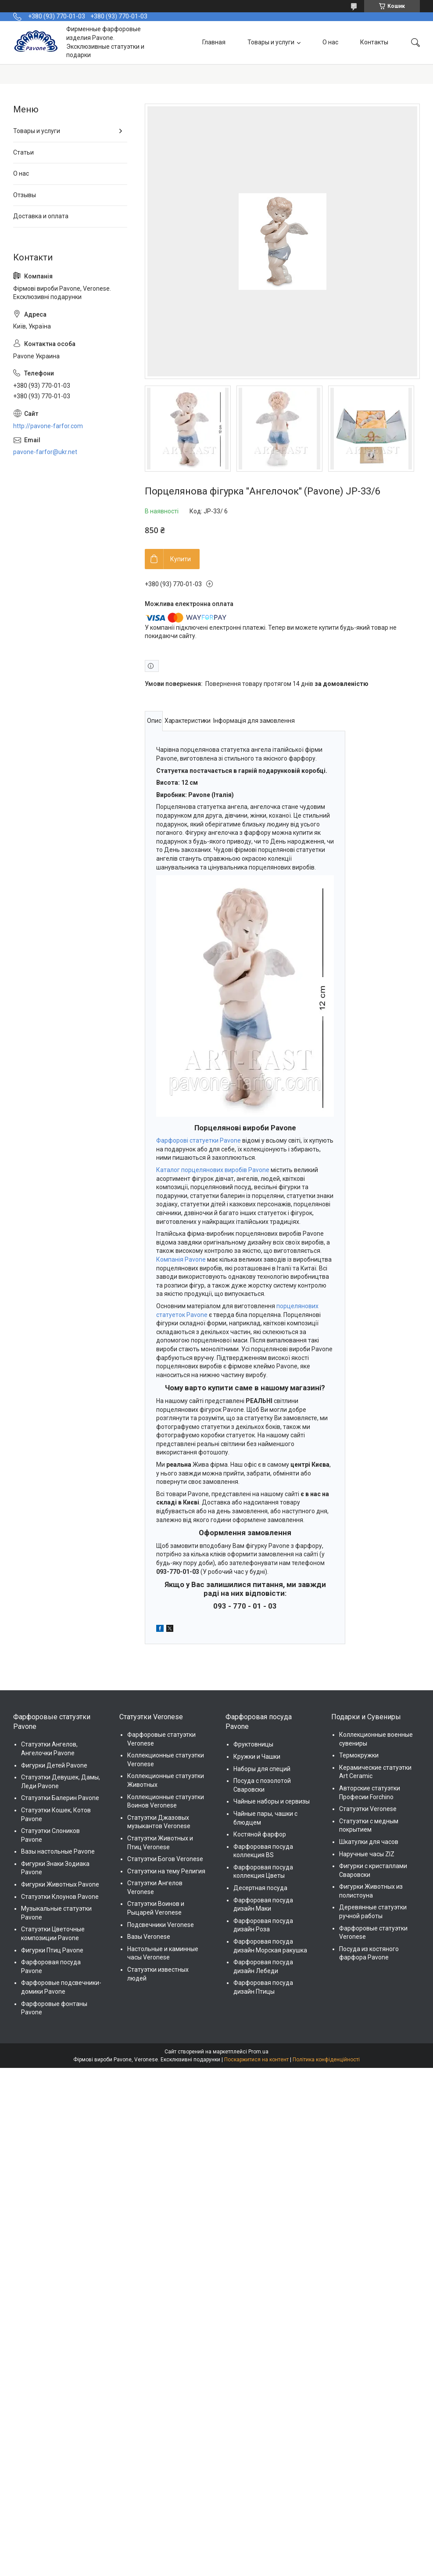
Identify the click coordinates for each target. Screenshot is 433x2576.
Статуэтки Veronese (368, 1808)
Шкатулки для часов (368, 1841)
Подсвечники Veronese (160, 1924)
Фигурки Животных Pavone (60, 1884)
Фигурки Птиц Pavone (52, 1950)
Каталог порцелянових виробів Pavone (212, 1169)
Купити (180, 559)
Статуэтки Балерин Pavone (60, 1797)
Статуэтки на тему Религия (166, 1871)
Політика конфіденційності (326, 2059)
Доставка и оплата (40, 216)
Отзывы (24, 194)
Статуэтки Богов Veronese (165, 1858)
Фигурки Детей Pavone (54, 1765)
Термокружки (359, 1755)
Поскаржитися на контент (256, 2059)
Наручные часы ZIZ (366, 1854)
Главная (213, 42)
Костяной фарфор (259, 1834)
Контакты (374, 42)
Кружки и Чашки (256, 1756)
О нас (330, 42)
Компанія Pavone (181, 1259)
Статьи (23, 152)
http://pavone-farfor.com (48, 425)
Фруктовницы (253, 1744)
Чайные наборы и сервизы (271, 1801)
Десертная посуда (260, 1887)
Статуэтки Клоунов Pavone (60, 1896)
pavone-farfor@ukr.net (45, 451)
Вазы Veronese (148, 1936)
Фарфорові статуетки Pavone (198, 1140)
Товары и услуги (270, 42)
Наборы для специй (261, 1768)
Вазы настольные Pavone (58, 1851)
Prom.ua (258, 2052)
